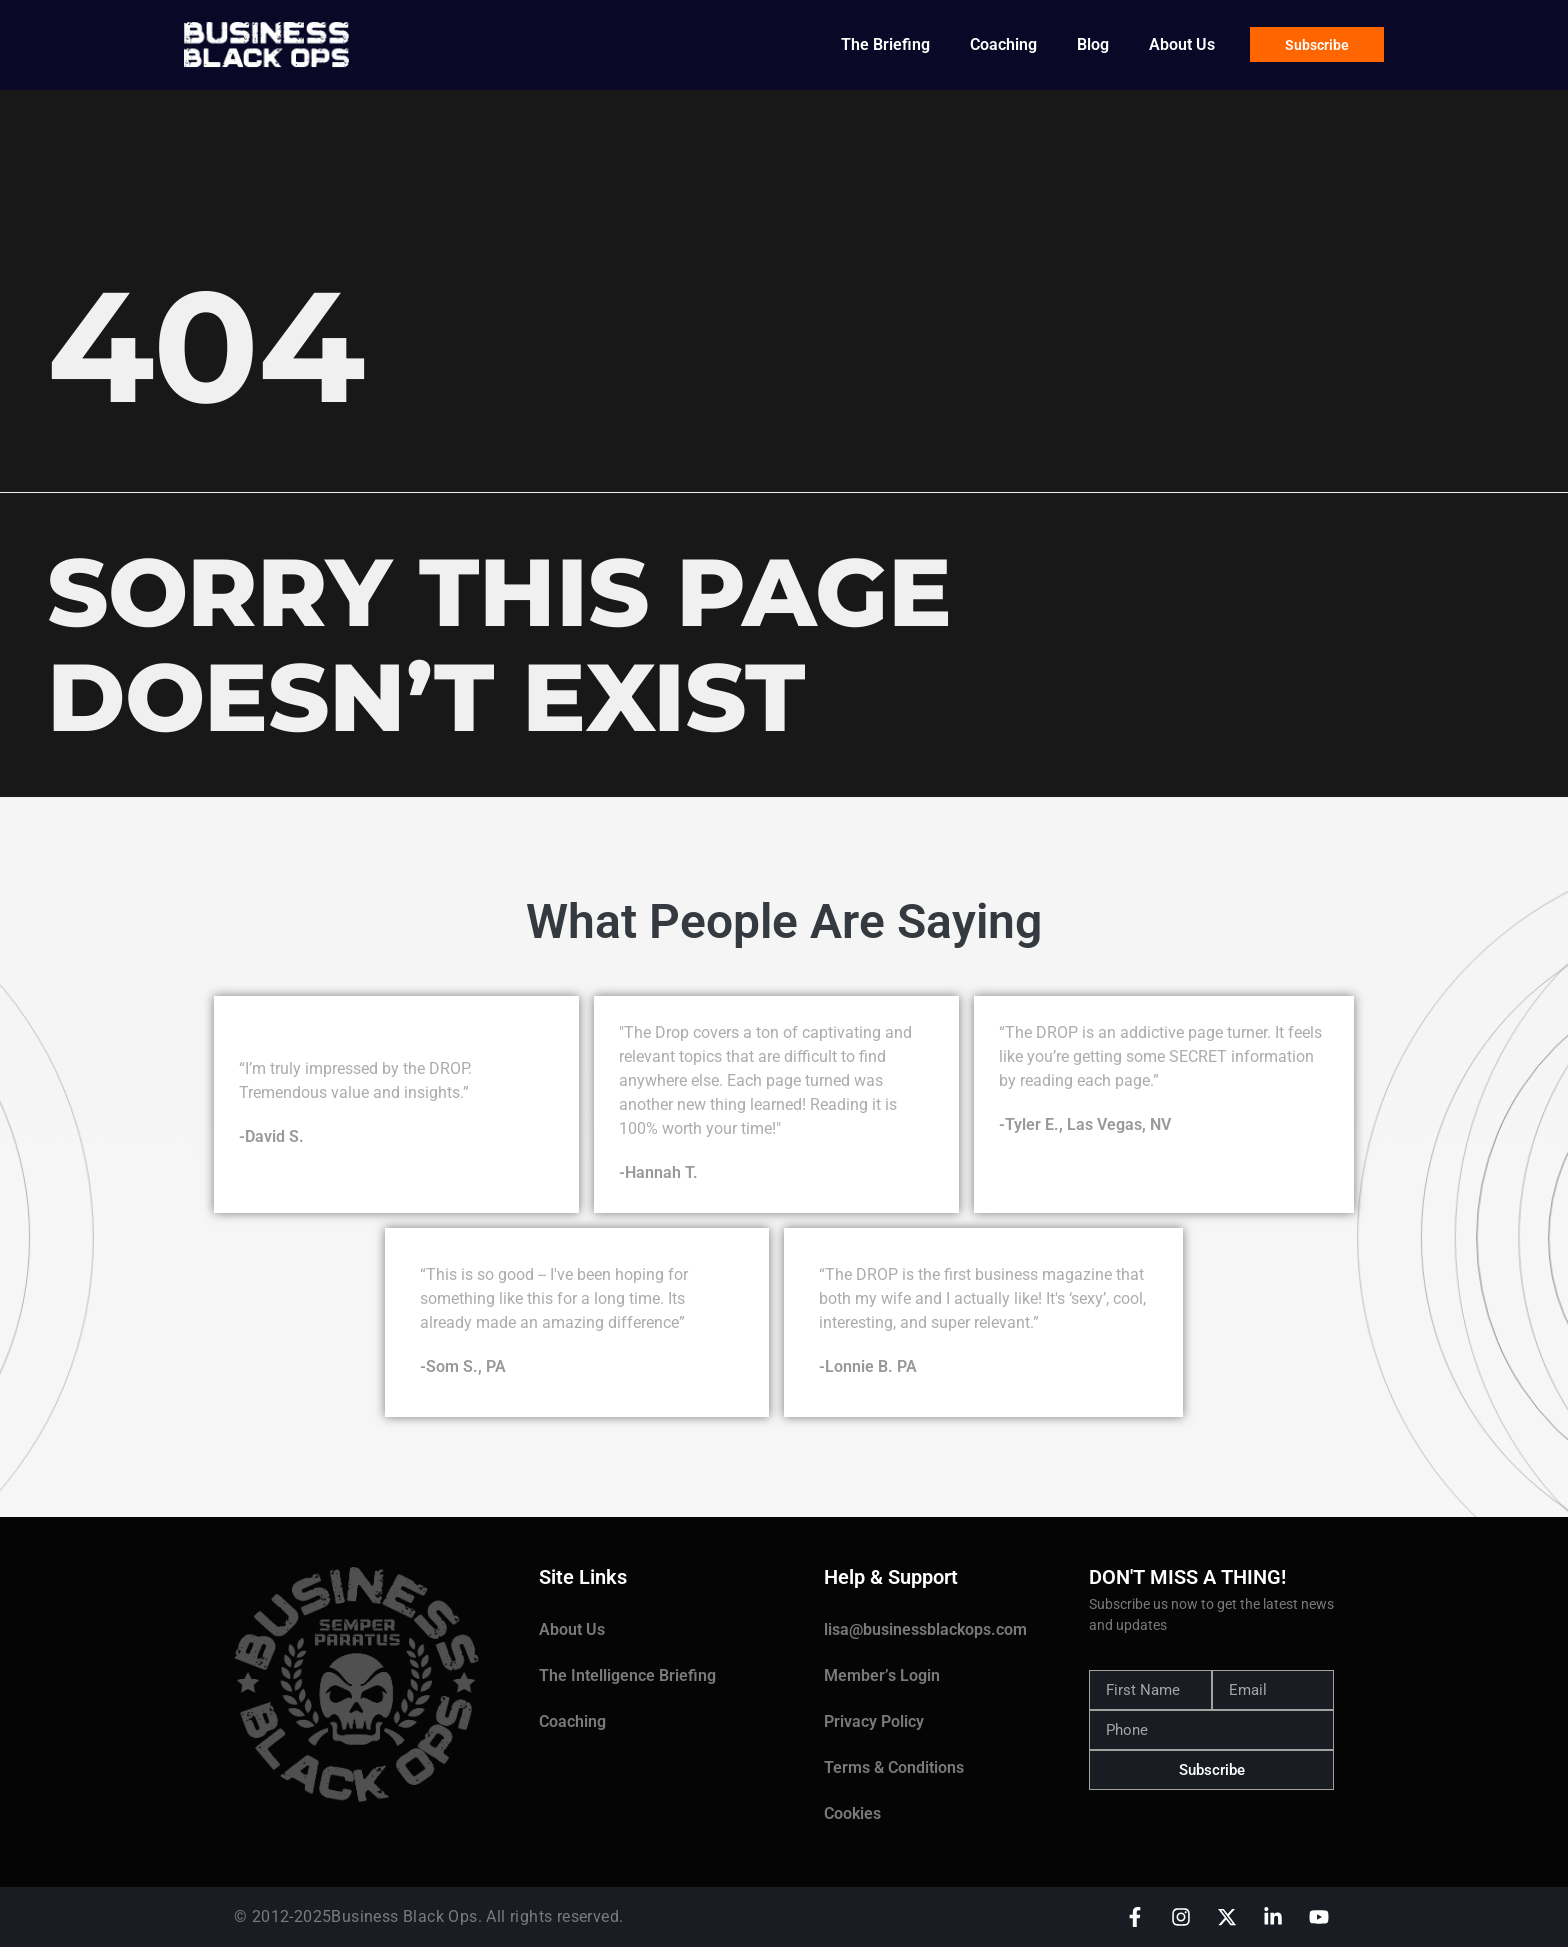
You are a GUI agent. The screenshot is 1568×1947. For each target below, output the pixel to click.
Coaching (1003, 44)
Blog (1093, 44)
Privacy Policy (874, 1721)
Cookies (852, 1813)
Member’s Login (882, 1675)
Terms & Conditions (894, 1767)
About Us (1182, 44)
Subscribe (1317, 45)
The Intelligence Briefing (627, 1675)
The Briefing (885, 44)
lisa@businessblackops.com (925, 1629)
